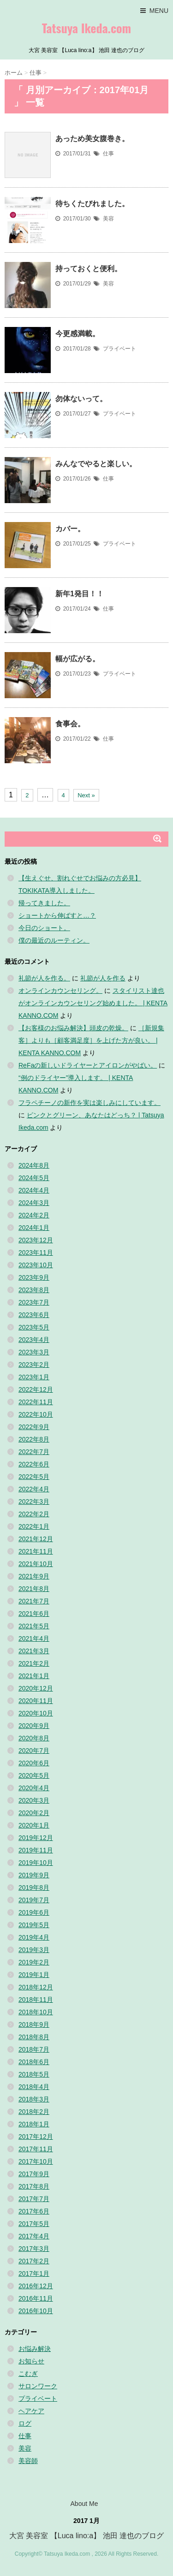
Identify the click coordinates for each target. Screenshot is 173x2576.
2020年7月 (33, 1750)
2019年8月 (33, 1887)
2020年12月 (35, 1688)
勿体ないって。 (81, 399)
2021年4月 (33, 1638)
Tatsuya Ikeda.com (86, 28)
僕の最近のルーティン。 (53, 940)
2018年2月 (33, 2111)
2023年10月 (35, 1265)
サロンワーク (37, 2386)
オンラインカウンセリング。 (60, 990)
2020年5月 (33, 1775)
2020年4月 (33, 1788)
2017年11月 (35, 2149)
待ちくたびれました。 (92, 204)
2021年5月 (33, 1626)
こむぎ (28, 2373)
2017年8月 (33, 2186)
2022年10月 (35, 1414)
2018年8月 (33, 2037)
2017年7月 (33, 2198)
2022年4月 (33, 1489)
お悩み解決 (34, 2348)
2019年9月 (33, 1875)
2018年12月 (35, 1987)
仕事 (108, 153)
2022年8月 (33, 1439)
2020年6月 (33, 1763)
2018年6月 (33, 2062)
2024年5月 (33, 1177)
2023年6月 (33, 1314)
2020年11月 (35, 1700)
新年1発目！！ (79, 594)
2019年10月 (35, 1862)
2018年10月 (35, 2012)
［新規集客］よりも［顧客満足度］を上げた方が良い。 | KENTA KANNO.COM (91, 1040)
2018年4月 (33, 2086)
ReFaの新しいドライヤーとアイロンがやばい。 (87, 1065)
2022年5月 (33, 1476)
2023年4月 (33, 1339)
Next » (86, 795)
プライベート (119, 348)
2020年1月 (33, 1825)
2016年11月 (35, 2298)
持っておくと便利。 (88, 269)
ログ (24, 2423)
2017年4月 (33, 2236)
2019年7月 (33, 1900)
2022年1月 (33, 1526)
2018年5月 (33, 2074)
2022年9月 (33, 1426)
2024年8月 (33, 1165)
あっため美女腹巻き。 (92, 138)
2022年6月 (33, 1464)
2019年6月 (33, 1912)
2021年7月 (33, 1601)
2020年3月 (33, 1800)
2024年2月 (33, 1215)
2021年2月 (33, 1663)
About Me (84, 2503)
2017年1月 (33, 2273)
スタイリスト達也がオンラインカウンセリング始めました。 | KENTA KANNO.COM (92, 1003)
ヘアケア (31, 2411)
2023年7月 (33, 1302)
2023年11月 (35, 1252)
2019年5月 (33, 1925)
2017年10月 (35, 2161)
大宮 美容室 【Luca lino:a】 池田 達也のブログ (86, 2536)
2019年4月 (33, 1937)
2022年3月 (33, 1501)
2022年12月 (35, 1389)
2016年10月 (35, 2311)
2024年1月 (33, 1227)
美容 (108, 218)
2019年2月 (33, 1962)
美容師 (28, 2460)
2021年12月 (35, 1539)
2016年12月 (35, 2286)
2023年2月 (33, 1364)
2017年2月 (33, 2261)
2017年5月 (33, 2223)
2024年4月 (33, 1190)
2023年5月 (33, 1327)
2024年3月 (33, 1202)
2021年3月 (33, 1651)
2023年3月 (33, 1352)
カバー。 (70, 529)
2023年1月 (33, 1377)
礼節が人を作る (102, 978)
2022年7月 (33, 1451)
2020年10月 (35, 1713)
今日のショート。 (44, 928)
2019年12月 (35, 1837)
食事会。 (70, 724)
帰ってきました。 (44, 903)
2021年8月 (33, 1588)
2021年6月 (33, 1613)
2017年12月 (35, 2136)
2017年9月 (33, 2174)
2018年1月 (33, 2124)
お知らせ (31, 2361)
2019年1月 (33, 1974)
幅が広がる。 (77, 659)
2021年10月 (35, 1563)
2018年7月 (33, 2049)
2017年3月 (33, 2248)
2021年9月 (33, 1576)
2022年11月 (35, 1402)
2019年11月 (35, 1850)
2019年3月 (33, 1949)
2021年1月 (33, 1676)
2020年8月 (33, 1738)
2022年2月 (33, 1514)
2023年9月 (33, 1277)
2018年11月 (35, 1999)
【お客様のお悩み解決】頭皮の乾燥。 (73, 1028)
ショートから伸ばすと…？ (57, 915)
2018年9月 (33, 2024)
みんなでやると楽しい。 (96, 464)
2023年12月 (35, 1240)
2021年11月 (35, 1551)
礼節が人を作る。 (44, 978)
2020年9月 (33, 1725)
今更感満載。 (77, 334)
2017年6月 (33, 2211)
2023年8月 (33, 1290)
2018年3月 (33, 2099)
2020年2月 (33, 1812)
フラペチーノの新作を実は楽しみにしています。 (89, 1102)
